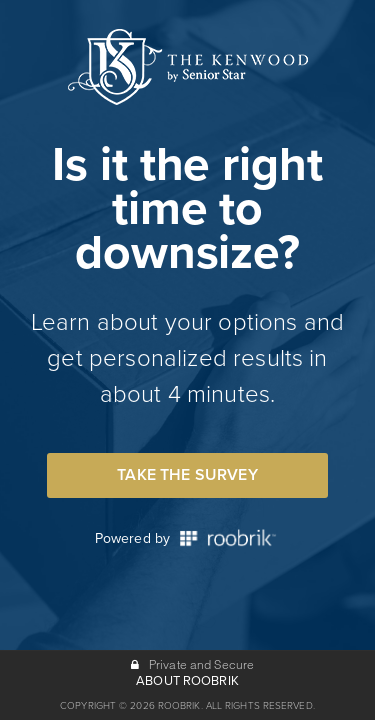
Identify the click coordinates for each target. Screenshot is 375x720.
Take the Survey (187, 475)
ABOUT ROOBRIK (187, 681)
